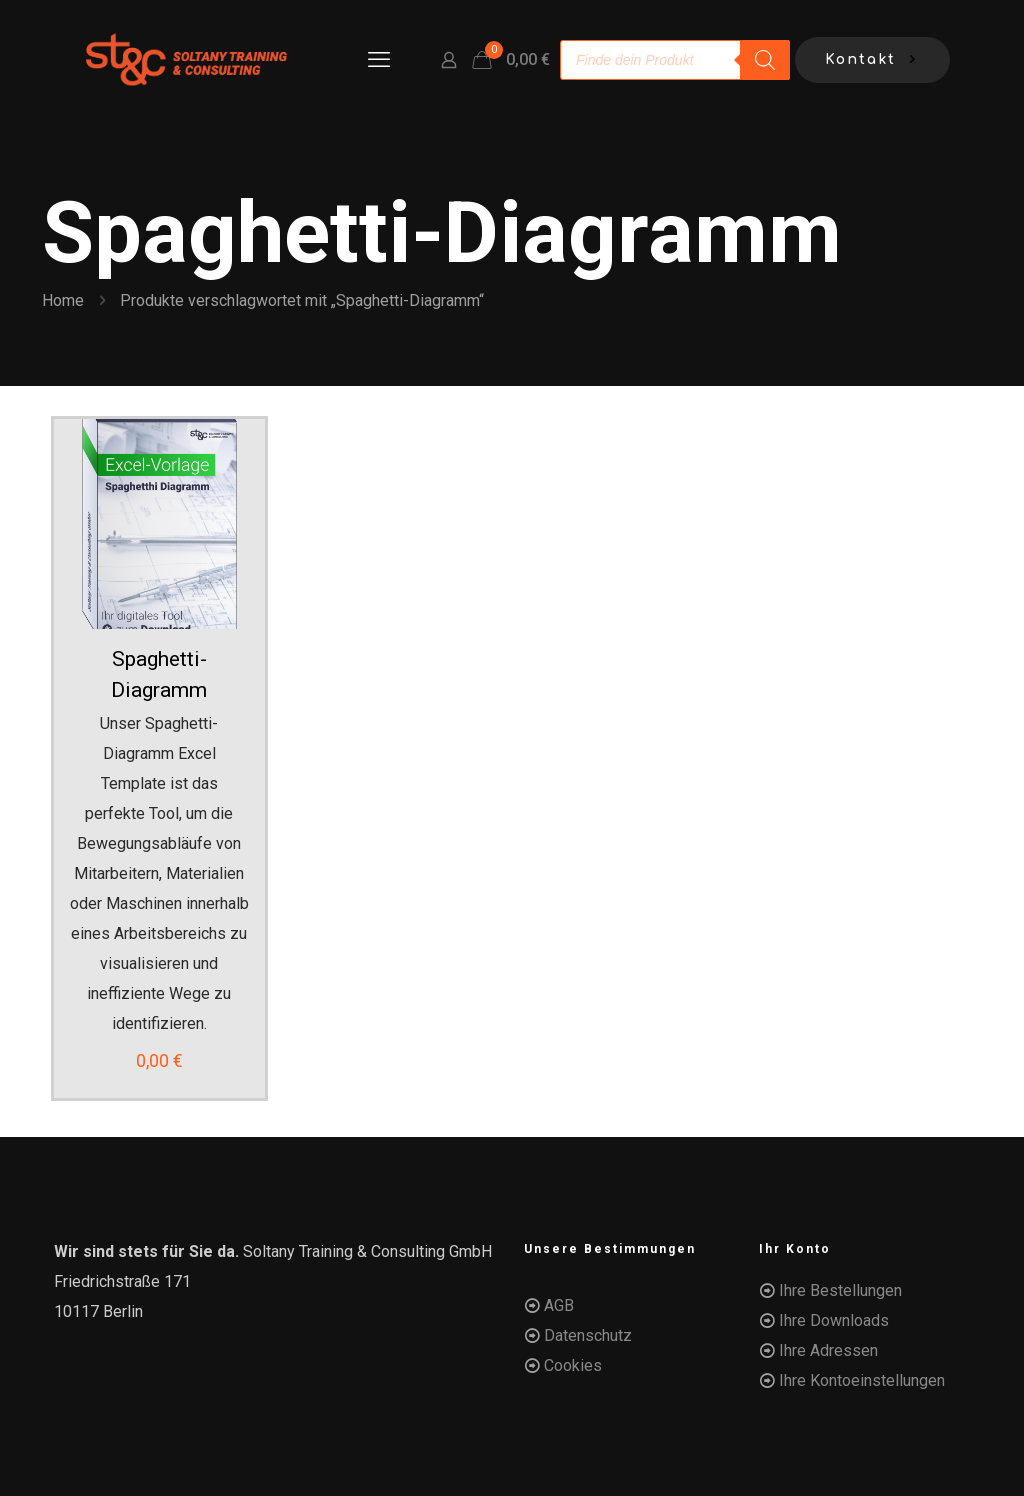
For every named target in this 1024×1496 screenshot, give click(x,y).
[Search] (765, 60)
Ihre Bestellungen (840, 1290)
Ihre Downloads (834, 1320)
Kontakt (872, 60)
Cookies (573, 1365)
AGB (559, 1305)
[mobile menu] (379, 60)
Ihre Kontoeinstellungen (862, 1380)
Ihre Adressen (828, 1350)
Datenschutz (588, 1335)
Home (63, 300)
